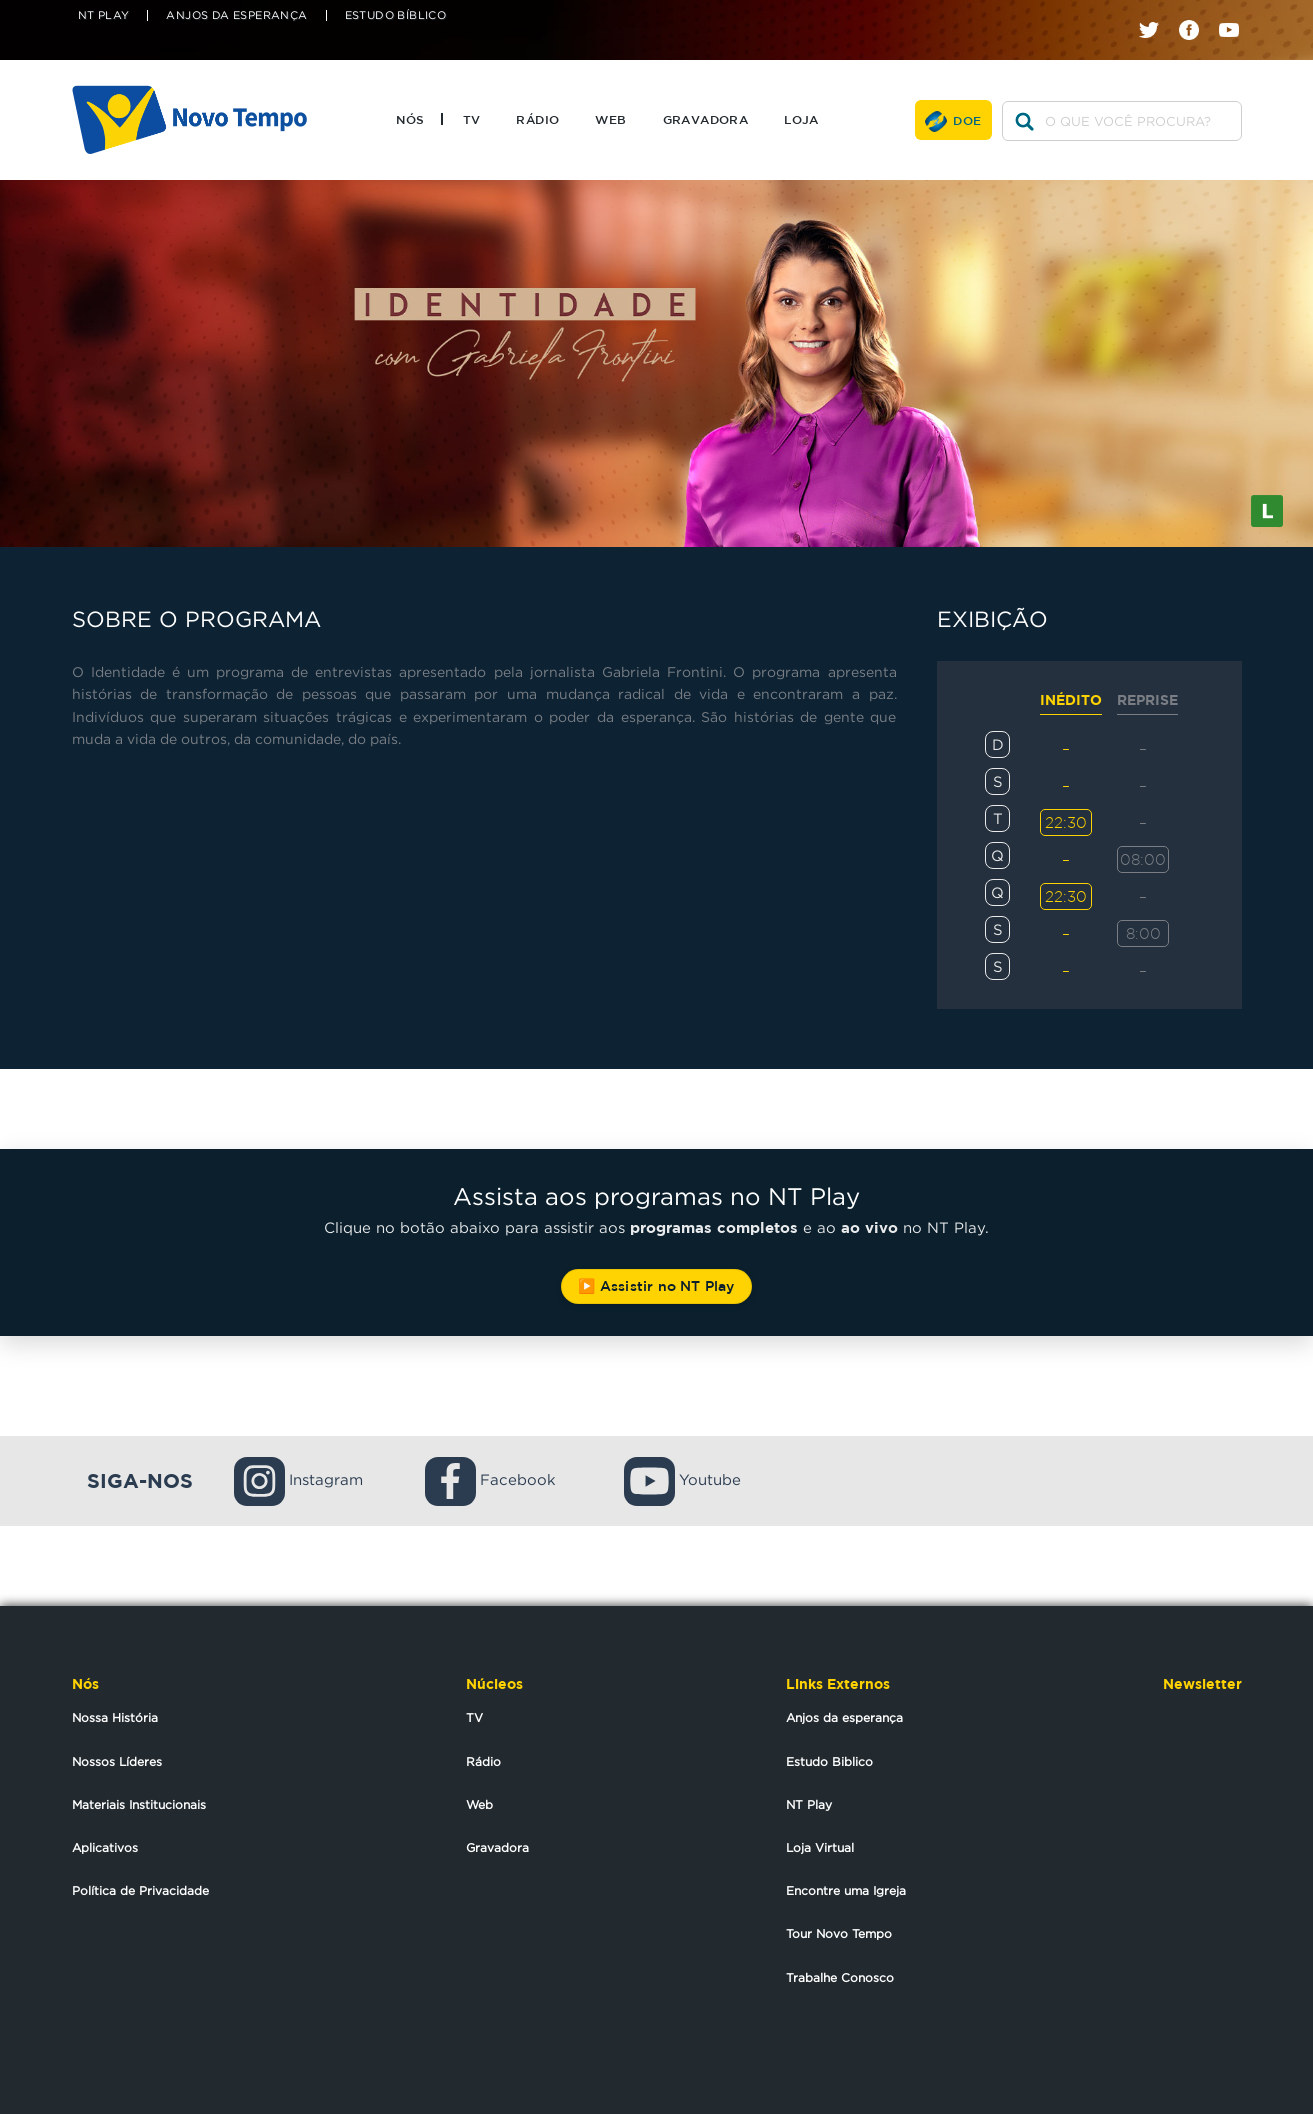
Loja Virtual (820, 1847)
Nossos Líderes (117, 1761)
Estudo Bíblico (396, 15)
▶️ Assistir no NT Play (656, 1286)
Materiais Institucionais (139, 1804)
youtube (1236, 12)
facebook (1196, 12)
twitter (1156, 12)
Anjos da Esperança (236, 15)
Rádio (537, 119)
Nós (410, 119)
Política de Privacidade (140, 1890)
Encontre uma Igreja (846, 1890)
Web (610, 119)
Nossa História (115, 1717)
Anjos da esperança (844, 1717)
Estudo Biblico (829, 1761)
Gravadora (706, 119)
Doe (967, 120)
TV (472, 119)
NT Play (104, 15)
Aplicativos (105, 1847)
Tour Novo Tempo (839, 1933)
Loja (801, 119)
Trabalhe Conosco (840, 1977)
